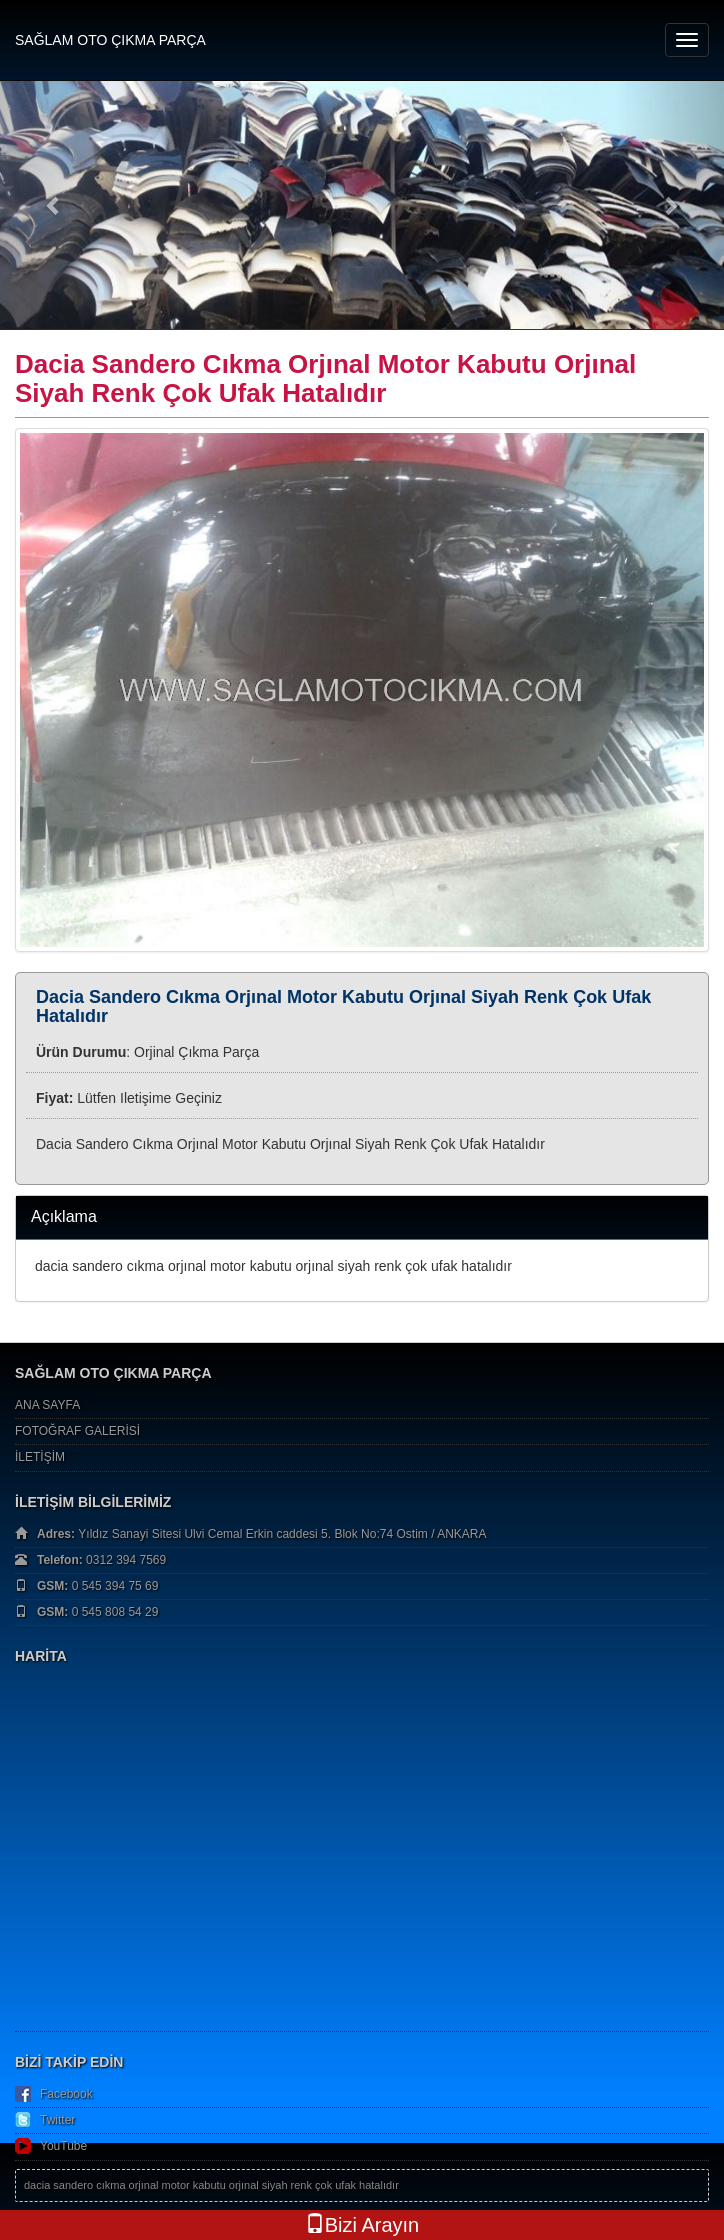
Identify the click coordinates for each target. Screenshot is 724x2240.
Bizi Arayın (362, 2224)
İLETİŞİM (40, 1457)
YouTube (63, 2146)
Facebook (66, 2094)
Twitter (57, 2120)
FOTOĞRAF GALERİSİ (77, 1431)
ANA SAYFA (47, 1405)
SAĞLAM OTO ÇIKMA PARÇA (110, 40)
